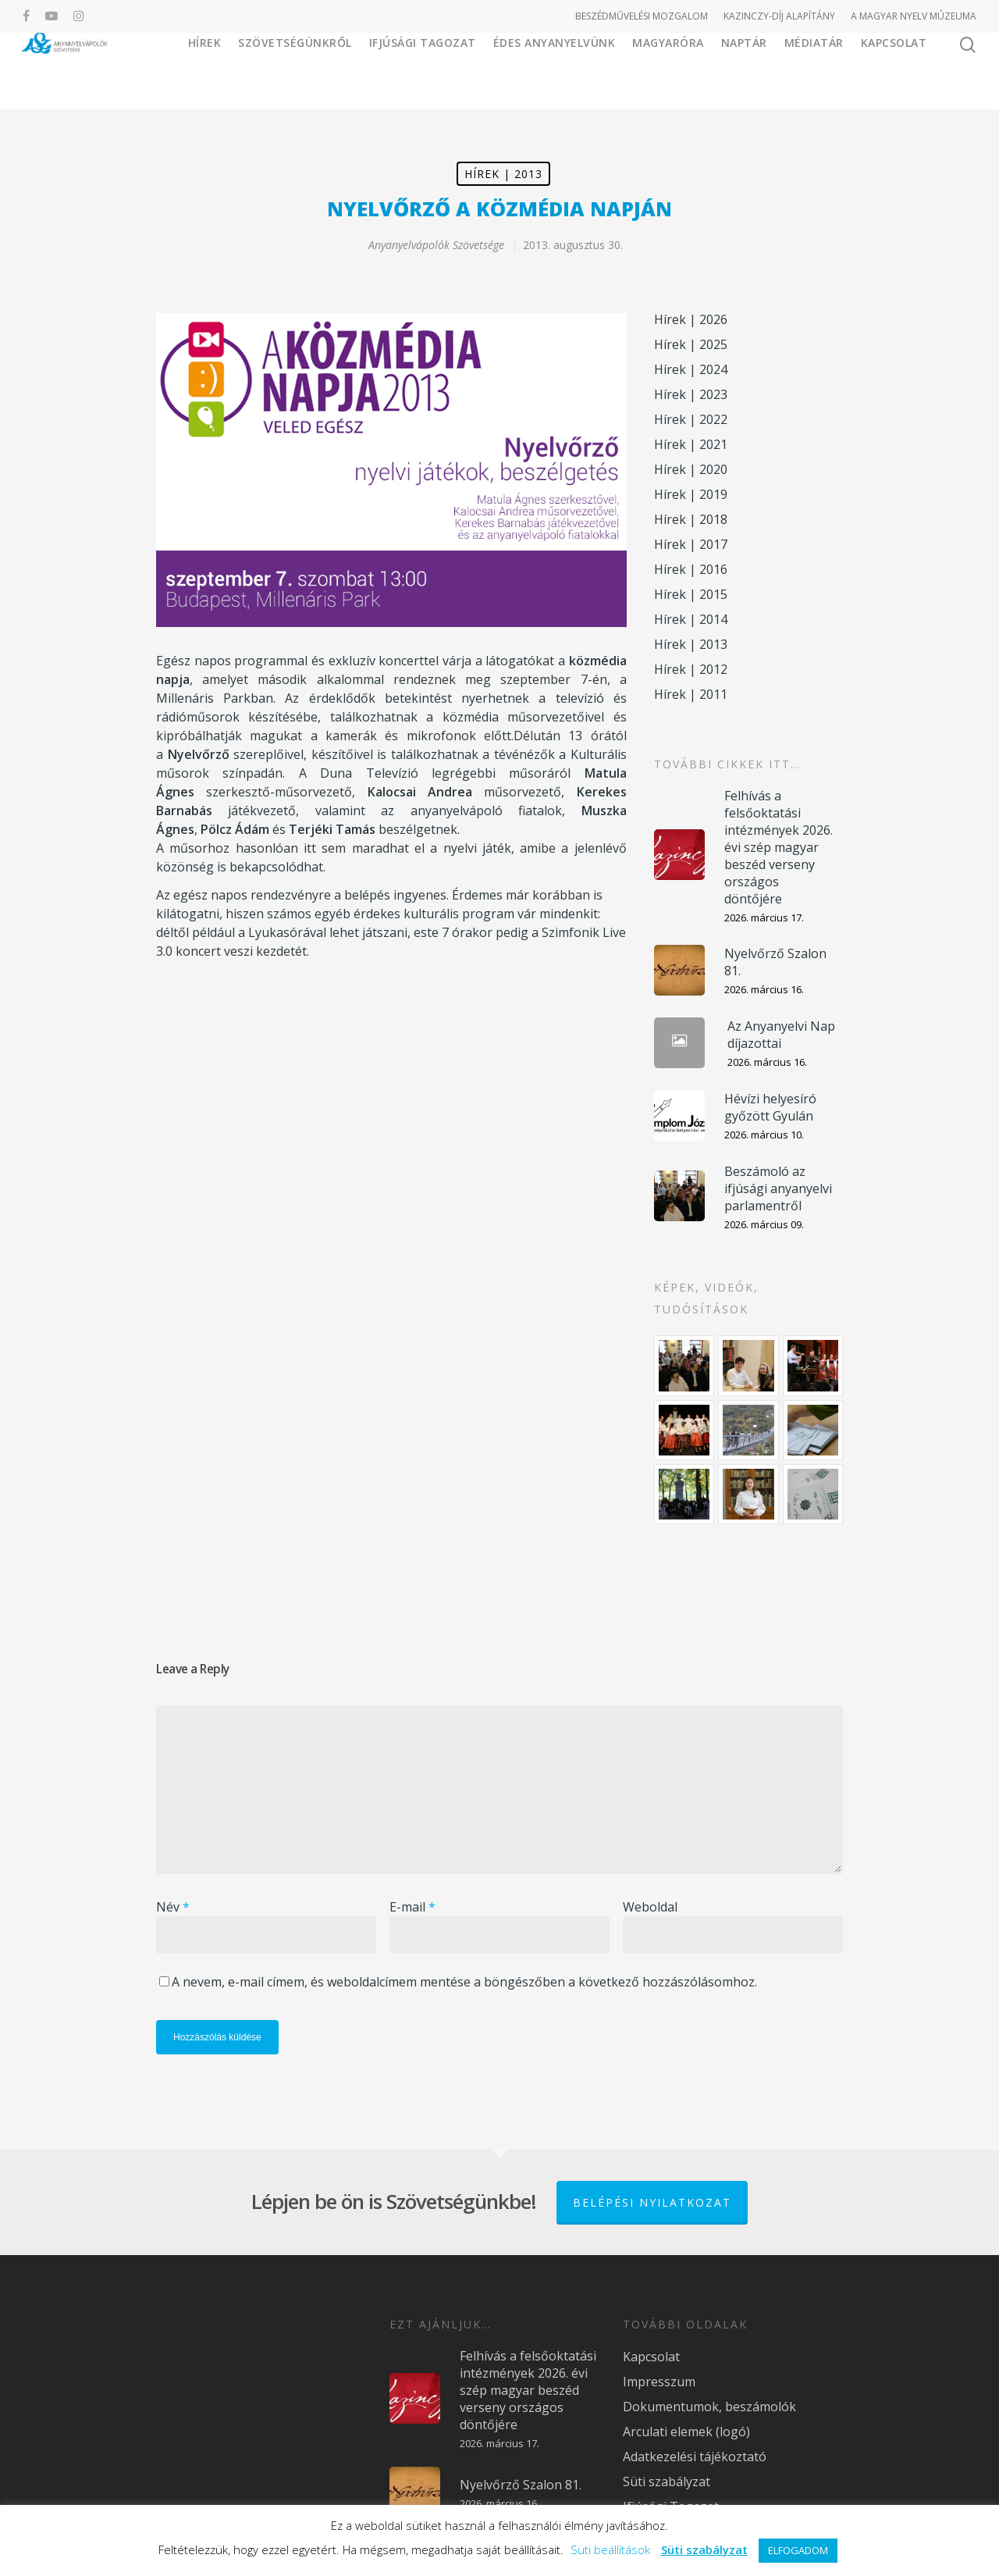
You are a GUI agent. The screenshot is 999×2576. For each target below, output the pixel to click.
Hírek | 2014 (690, 619)
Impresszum (659, 2381)
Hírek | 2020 (690, 469)
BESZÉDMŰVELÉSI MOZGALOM (641, 16)
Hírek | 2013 (503, 173)
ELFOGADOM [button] (798, 2550)
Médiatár (814, 69)
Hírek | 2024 (690, 369)
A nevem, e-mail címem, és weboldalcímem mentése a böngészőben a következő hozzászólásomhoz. (464, 1981)
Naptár (744, 69)
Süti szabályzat (666, 2481)
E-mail (412, 1906)
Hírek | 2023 (690, 394)
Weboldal (650, 1906)
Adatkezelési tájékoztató (694, 2456)
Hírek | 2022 (690, 419)
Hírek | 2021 (690, 444)
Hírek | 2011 (690, 694)
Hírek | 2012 (690, 669)
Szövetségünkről (376, 69)
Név (173, 1906)
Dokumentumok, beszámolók (709, 2406)
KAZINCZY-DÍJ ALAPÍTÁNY (779, 16)
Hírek (285, 69)
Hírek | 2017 (690, 544)
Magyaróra (668, 69)
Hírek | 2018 (690, 519)
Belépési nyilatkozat (652, 2202)
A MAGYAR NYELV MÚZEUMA (913, 16)
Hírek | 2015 (690, 594)
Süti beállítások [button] (610, 2549)
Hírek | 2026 (690, 319)
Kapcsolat (894, 69)
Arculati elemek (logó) (686, 2431)
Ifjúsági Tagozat (478, 70)
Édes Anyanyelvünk (569, 70)
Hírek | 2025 (690, 344)
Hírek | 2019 (690, 494)
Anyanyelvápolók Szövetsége (436, 244)
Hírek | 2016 (690, 569)
